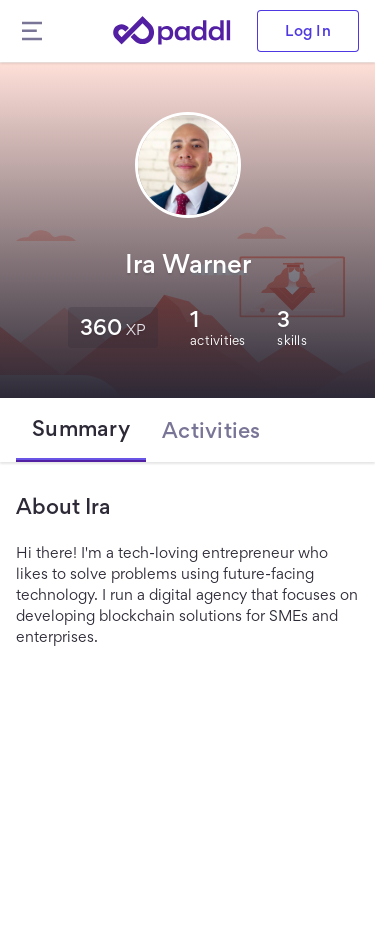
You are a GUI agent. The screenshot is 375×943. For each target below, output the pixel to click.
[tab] (81, 430)
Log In (308, 30)
